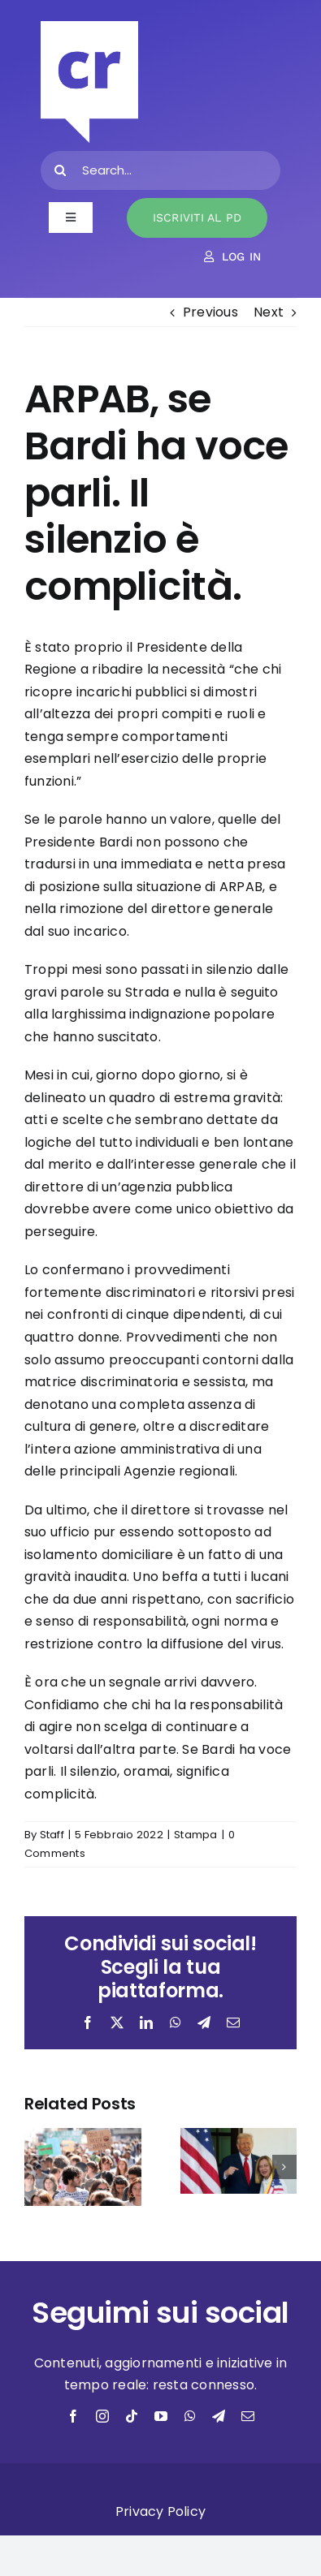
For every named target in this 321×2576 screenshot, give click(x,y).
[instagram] (102, 2416)
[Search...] (160, 170)
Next (269, 312)
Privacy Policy (160, 2511)
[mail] (247, 2416)
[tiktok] (131, 2416)
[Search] (60, 170)
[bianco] (89, 27)
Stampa (195, 1834)
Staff (52, 1834)
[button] (36, 2167)
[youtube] (160, 2416)
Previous (210, 312)
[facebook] (73, 2416)
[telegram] (218, 2416)
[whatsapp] (190, 2416)
